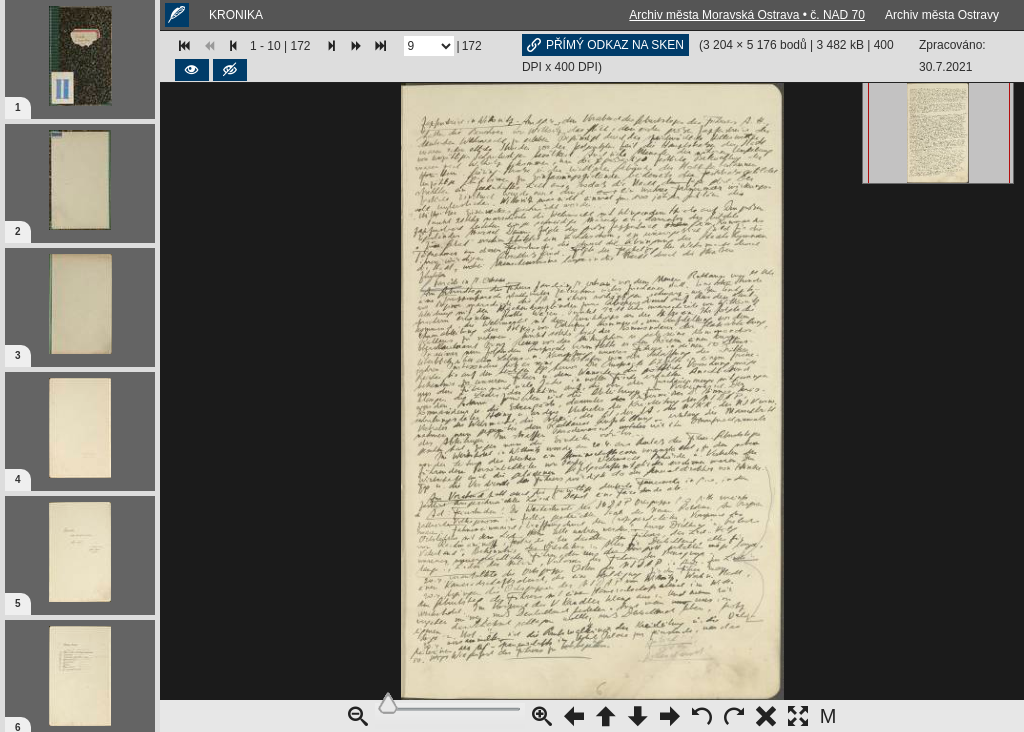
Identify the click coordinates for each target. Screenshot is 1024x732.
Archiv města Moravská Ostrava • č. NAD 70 (747, 15)
